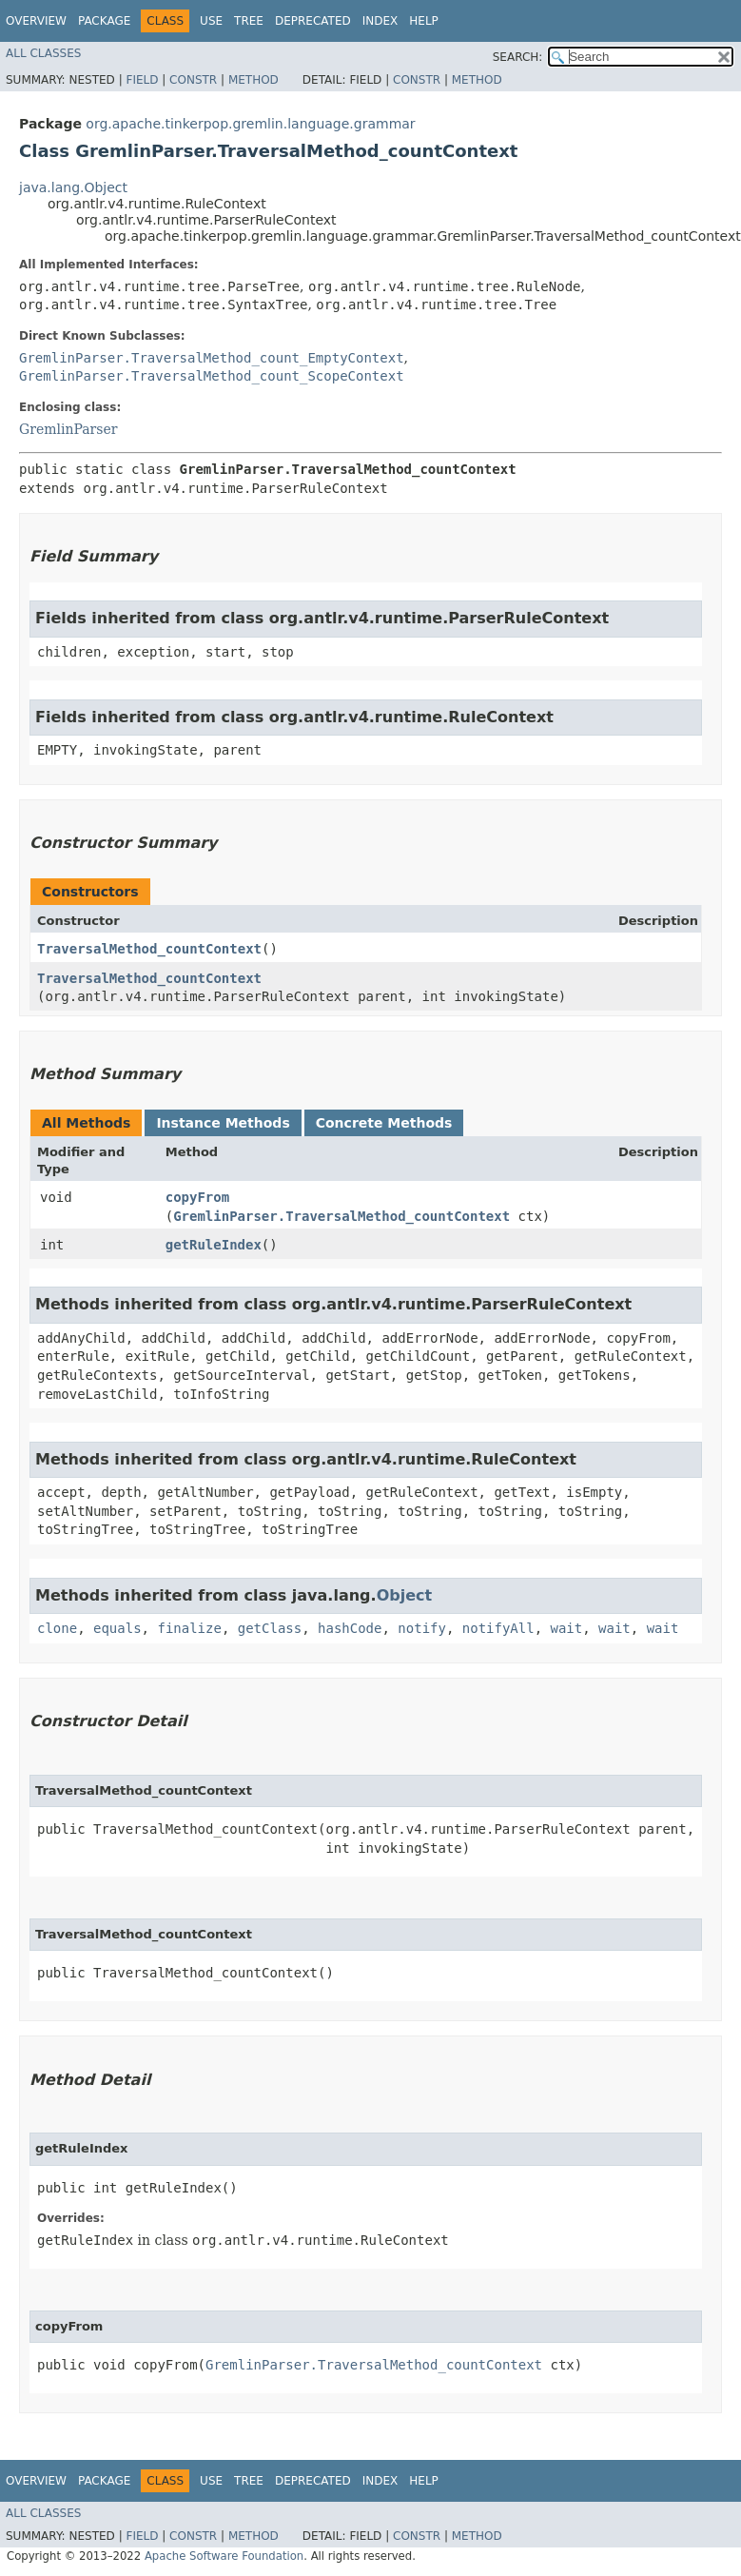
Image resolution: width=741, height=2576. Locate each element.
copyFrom (197, 1197)
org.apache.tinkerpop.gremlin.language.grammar (250, 123)
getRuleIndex (214, 1244)
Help (424, 21)
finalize (189, 1628)
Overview (36, 21)
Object (405, 1595)
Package (104, 21)
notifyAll (498, 1628)
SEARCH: (518, 57)
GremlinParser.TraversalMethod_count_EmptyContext (211, 357)
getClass (270, 1628)
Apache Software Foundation (224, 2556)
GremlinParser (68, 429)
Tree (248, 21)
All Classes (43, 53)
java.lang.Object (73, 187)
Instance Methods (222, 1123)
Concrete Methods (384, 1123)
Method (253, 80)
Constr (193, 80)
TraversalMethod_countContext (149, 948)
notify (422, 1628)
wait (567, 1628)
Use (211, 21)
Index (380, 21)
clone (57, 1628)
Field (142, 80)
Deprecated (313, 21)
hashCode (349, 1628)
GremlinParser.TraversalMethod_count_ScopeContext (211, 375)
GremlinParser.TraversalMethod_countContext (341, 1216)
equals (117, 1628)
